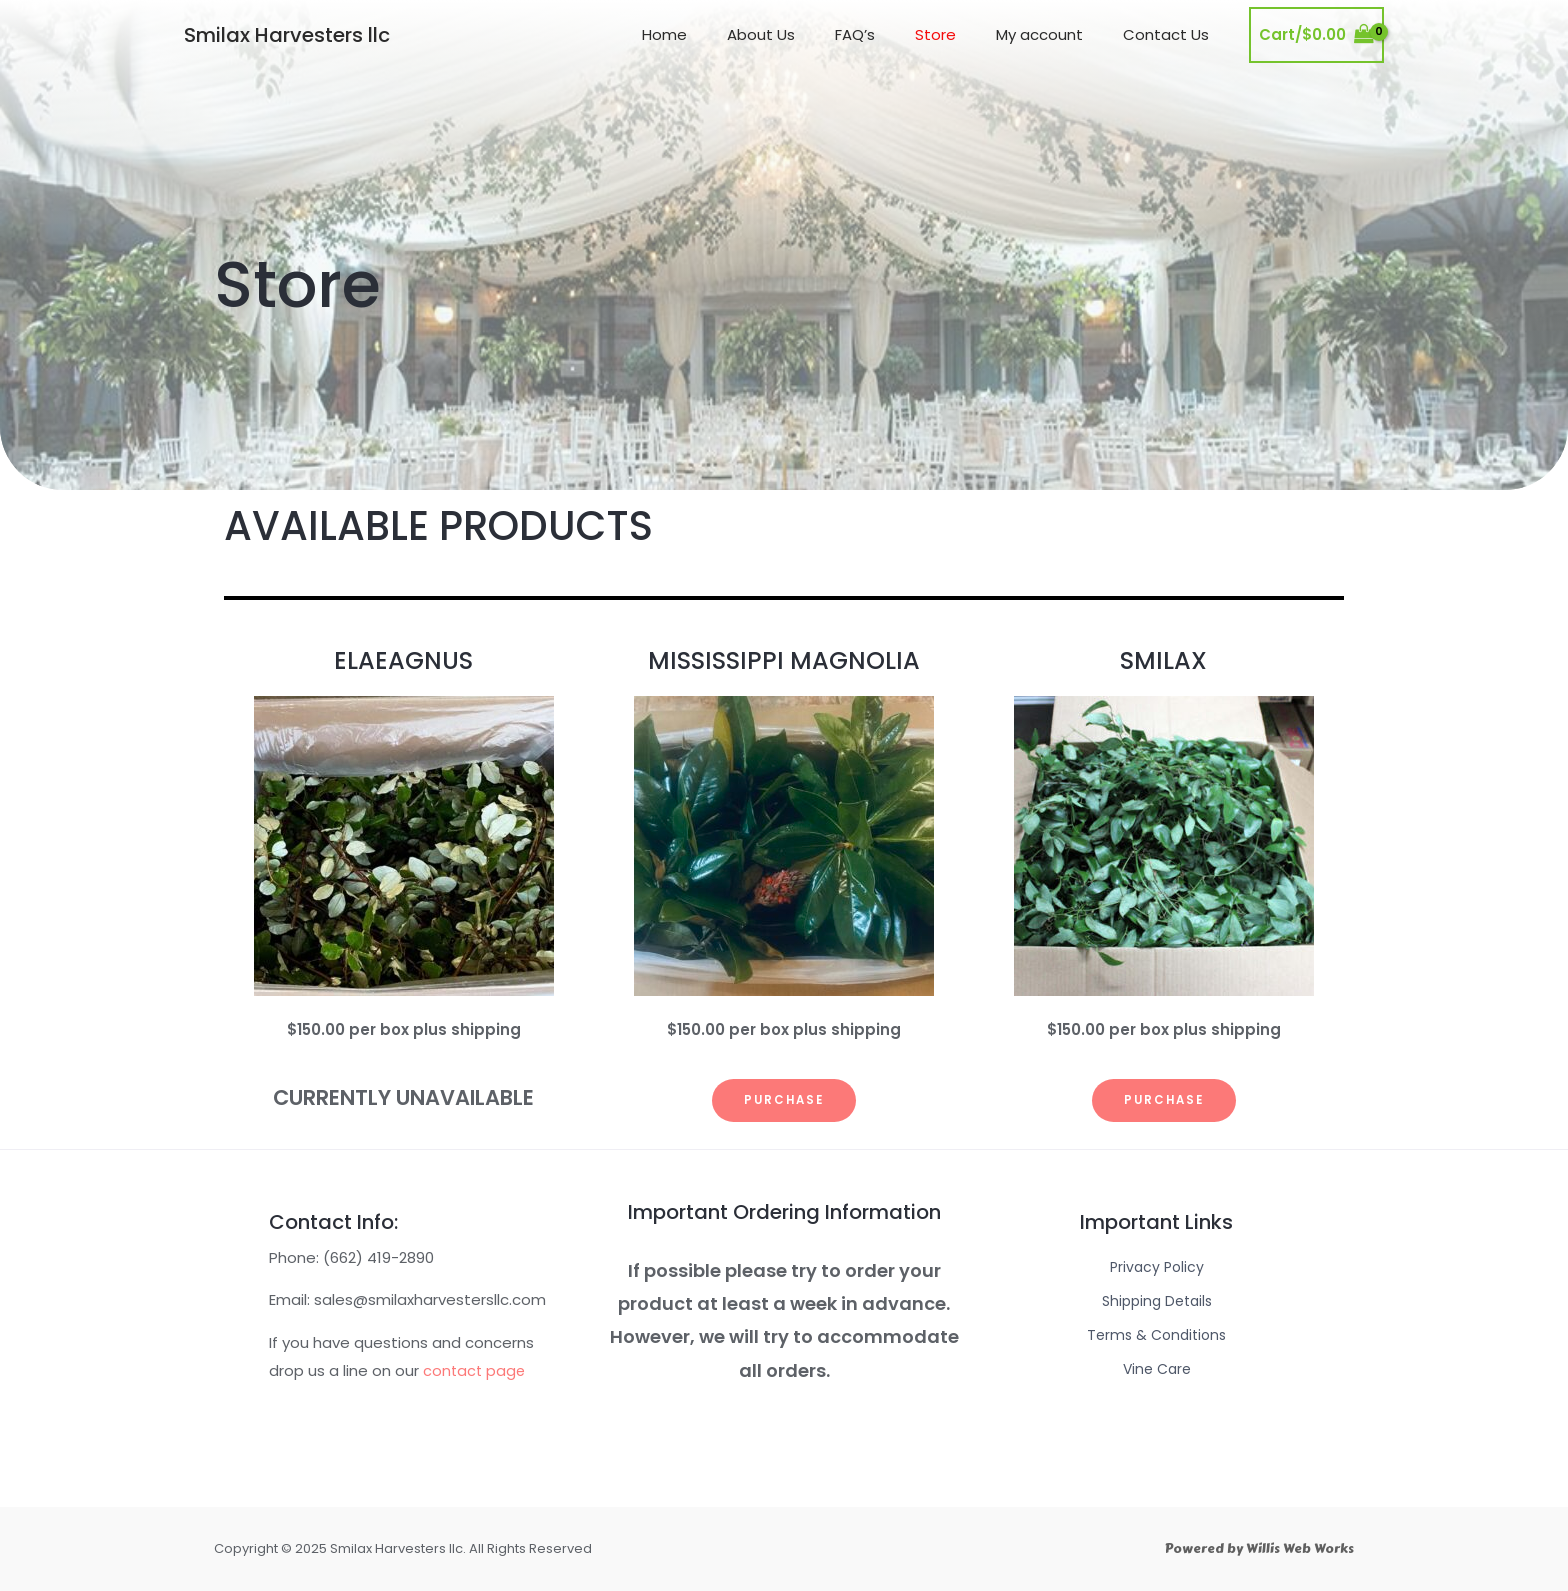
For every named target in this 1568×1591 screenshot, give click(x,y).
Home (719, 34)
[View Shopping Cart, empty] (1316, 35)
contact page (475, 1370)
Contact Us (1171, 34)
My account (1054, 34)
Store (960, 34)
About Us (806, 34)
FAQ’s (890, 34)
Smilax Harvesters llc (287, 35)
